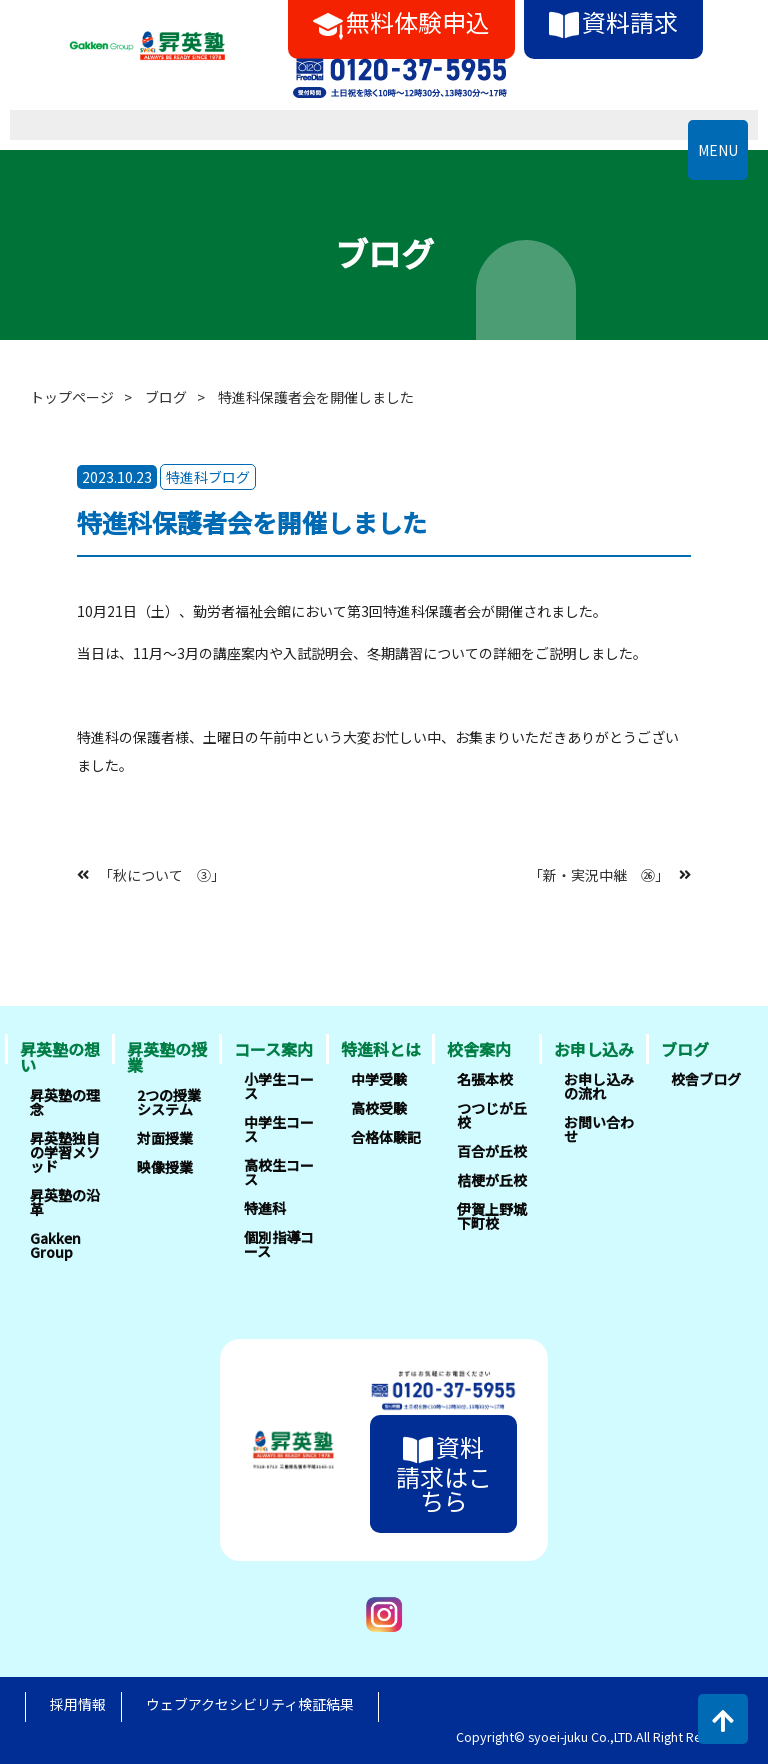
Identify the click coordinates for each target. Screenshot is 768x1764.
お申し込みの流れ (599, 1086)
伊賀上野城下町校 (492, 1216)
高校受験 (379, 1108)
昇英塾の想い (60, 1057)
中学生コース (279, 1129)
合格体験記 (386, 1137)
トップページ (72, 397)
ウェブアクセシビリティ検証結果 (250, 1704)
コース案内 (273, 1049)
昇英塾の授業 (167, 1057)
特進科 (265, 1208)
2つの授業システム (169, 1102)
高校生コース (279, 1172)
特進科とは (381, 1049)
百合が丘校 (492, 1151)
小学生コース (279, 1086)
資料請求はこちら (444, 1473)
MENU (718, 150)
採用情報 (78, 1704)
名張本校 (485, 1079)
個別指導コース (279, 1244)
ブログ (166, 397)
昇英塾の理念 (65, 1102)
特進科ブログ (208, 477)
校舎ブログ (706, 1079)
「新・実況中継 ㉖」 (599, 874)
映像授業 (165, 1167)
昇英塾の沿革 (65, 1202)
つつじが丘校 (492, 1115)
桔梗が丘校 (492, 1180)
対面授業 (165, 1138)
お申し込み (594, 1049)
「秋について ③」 (162, 874)
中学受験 (379, 1079)
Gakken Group (55, 1245)
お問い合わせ (599, 1129)
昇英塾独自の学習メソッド (65, 1152)
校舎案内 (479, 1049)
